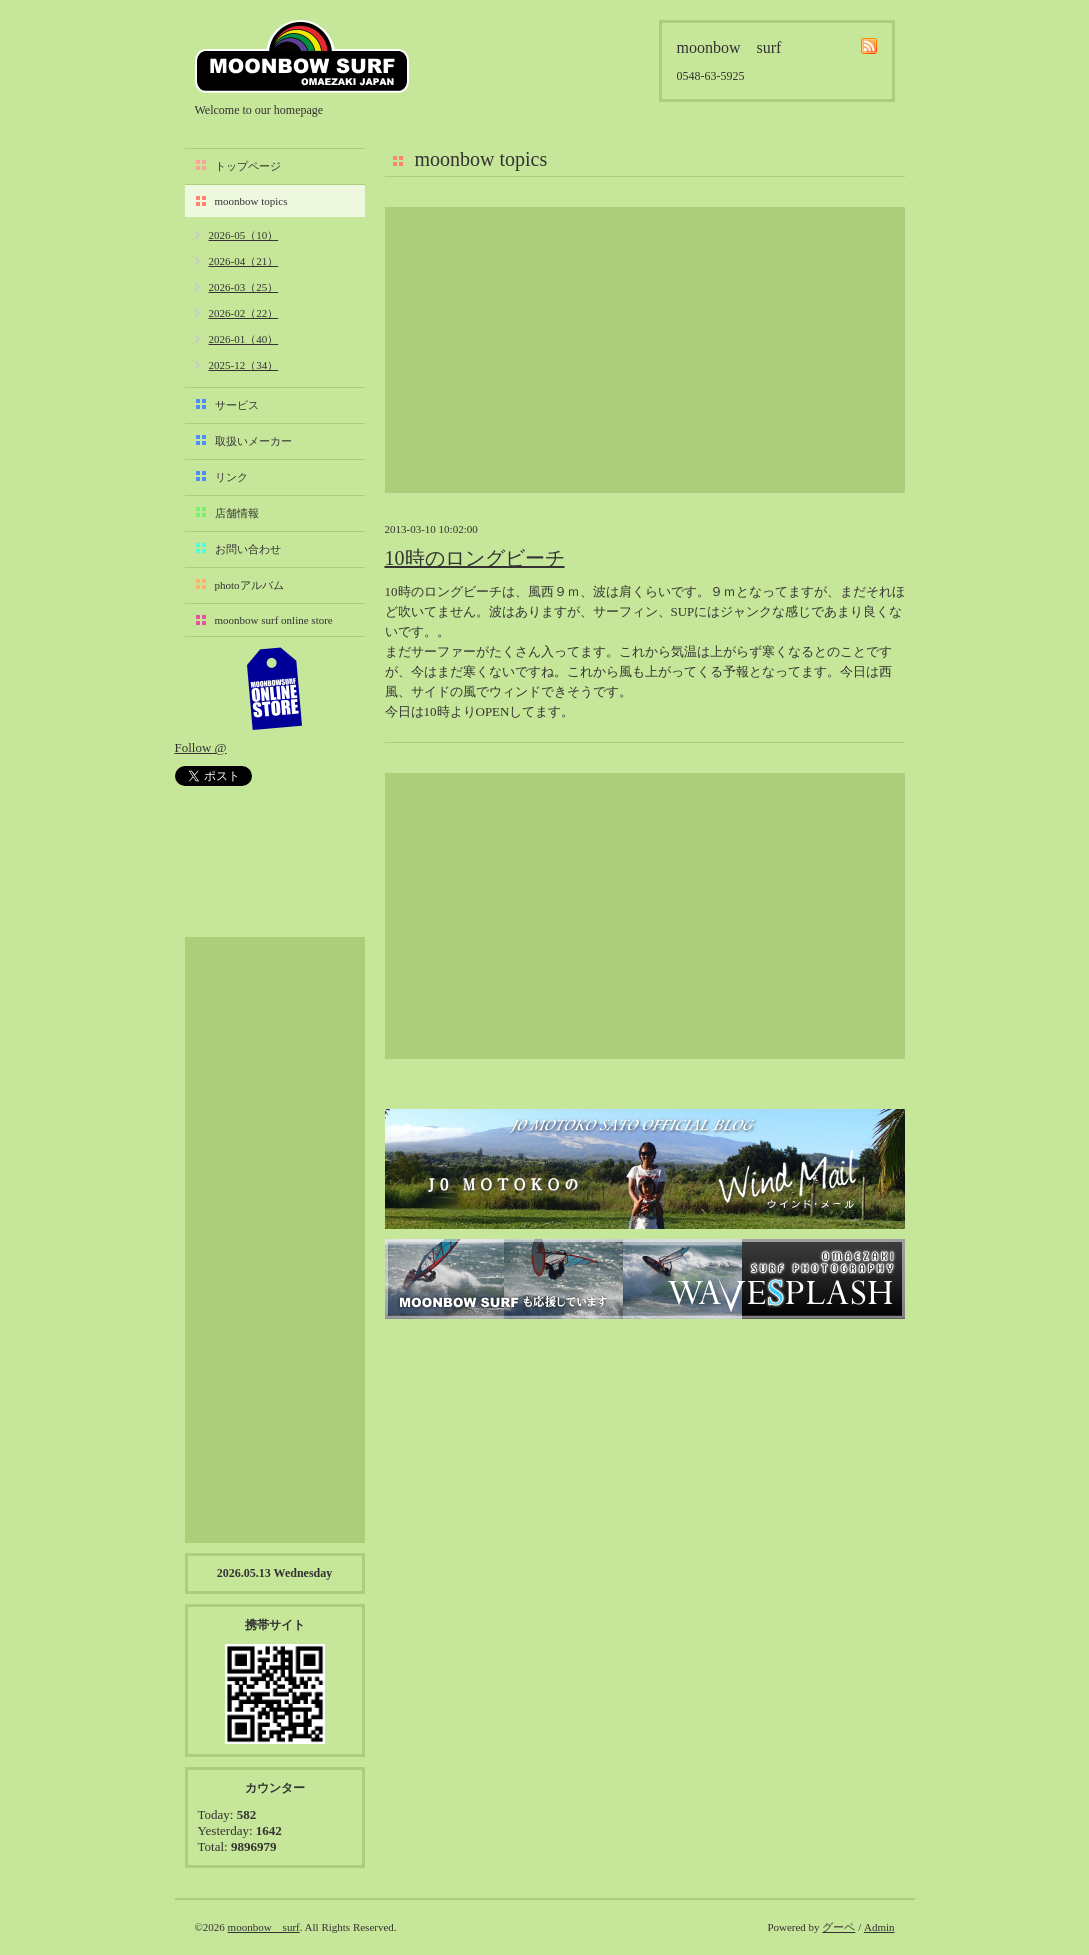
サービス (237, 405)
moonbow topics (251, 201)
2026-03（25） (244, 287)
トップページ (248, 166)
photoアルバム (249, 585)
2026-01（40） (244, 339)
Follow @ (201, 747)
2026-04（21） (244, 261)
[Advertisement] (645, 350)
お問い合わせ (248, 549)
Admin (879, 1927)
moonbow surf (302, 56)
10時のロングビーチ (475, 558)
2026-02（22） (244, 313)
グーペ (838, 1927)
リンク (231, 477)
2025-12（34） (244, 365)
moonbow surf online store (274, 620)
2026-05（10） (244, 235)
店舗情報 (237, 513)
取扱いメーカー (253, 441)
